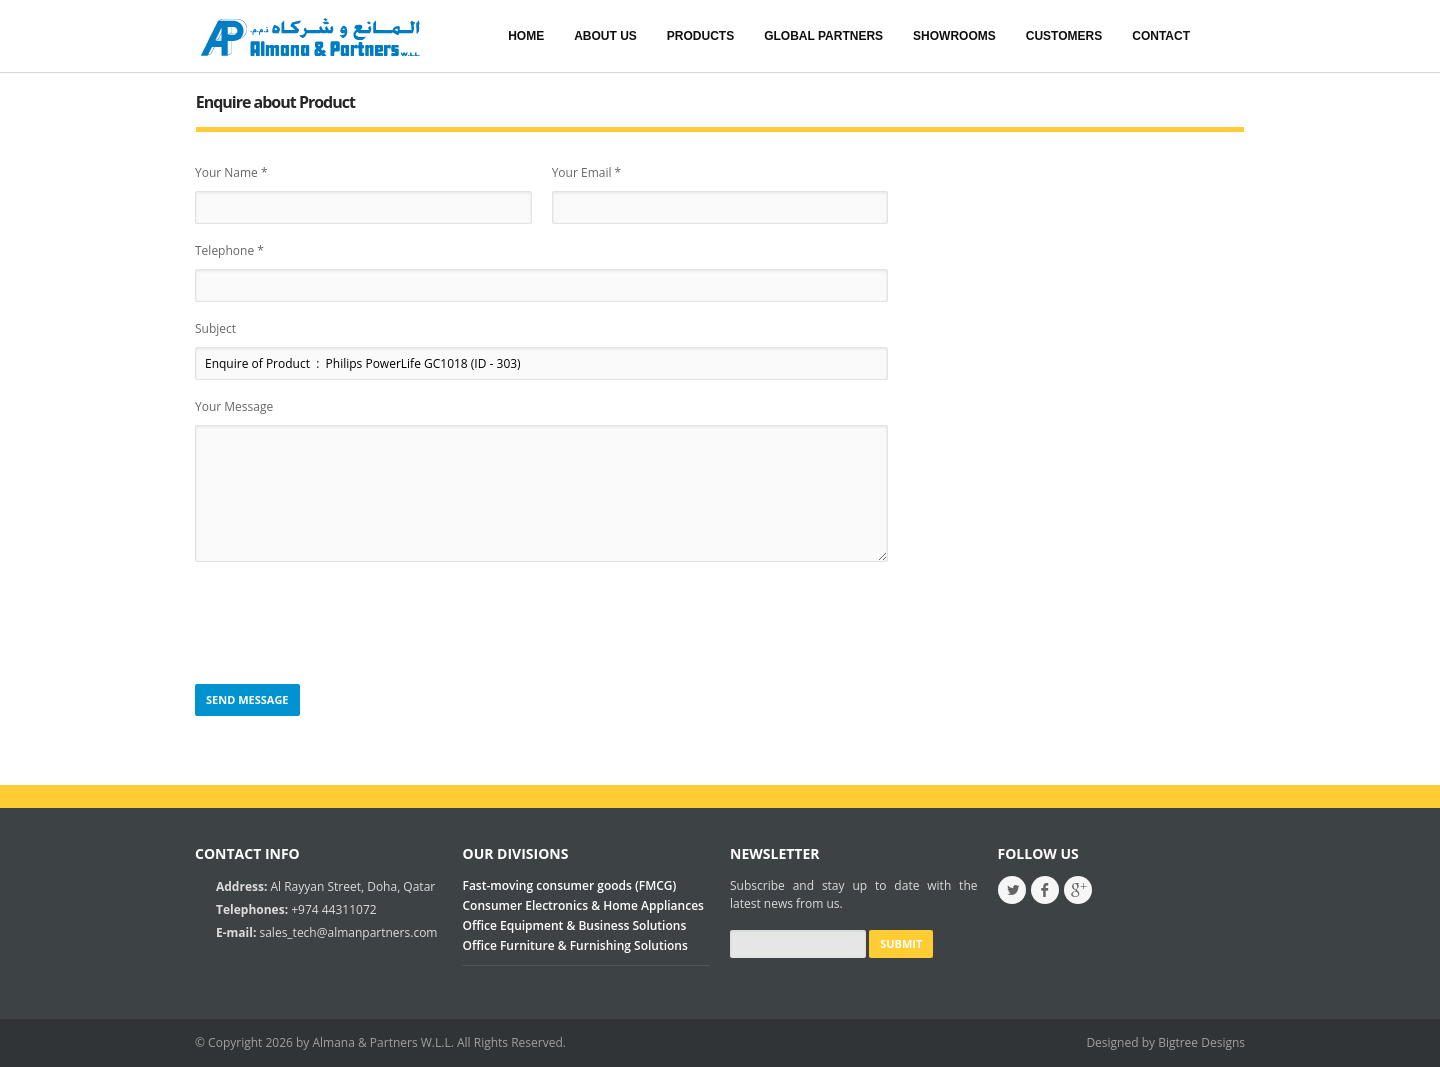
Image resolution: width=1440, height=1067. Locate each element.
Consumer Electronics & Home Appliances (583, 905)
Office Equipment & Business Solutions (575, 925)
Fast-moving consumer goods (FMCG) (570, 885)
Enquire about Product (275, 102)
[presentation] (347, 624)
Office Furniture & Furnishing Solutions (575, 945)
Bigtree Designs (1201, 1042)
